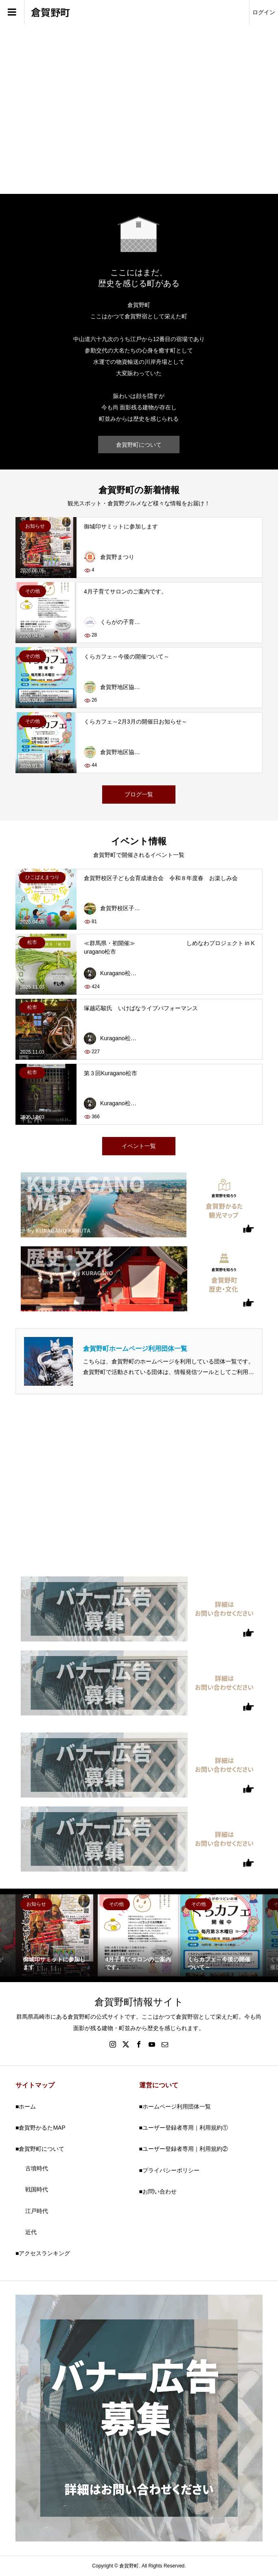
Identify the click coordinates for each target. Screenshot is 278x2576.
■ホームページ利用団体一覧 (175, 2106)
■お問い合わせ (158, 2191)
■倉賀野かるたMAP (40, 2127)
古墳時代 (36, 2168)
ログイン (263, 12)
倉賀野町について (139, 444)
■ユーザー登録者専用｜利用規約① (183, 2127)
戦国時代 (36, 2189)
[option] (56, 1935)
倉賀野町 (50, 12)
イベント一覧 (139, 1146)
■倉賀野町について (39, 2149)
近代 (31, 2232)
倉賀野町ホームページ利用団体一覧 (135, 1348)
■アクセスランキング (42, 2253)
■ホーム (25, 2106)
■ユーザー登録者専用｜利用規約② (183, 2149)
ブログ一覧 (139, 794)
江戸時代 (36, 2211)
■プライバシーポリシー (169, 2170)
